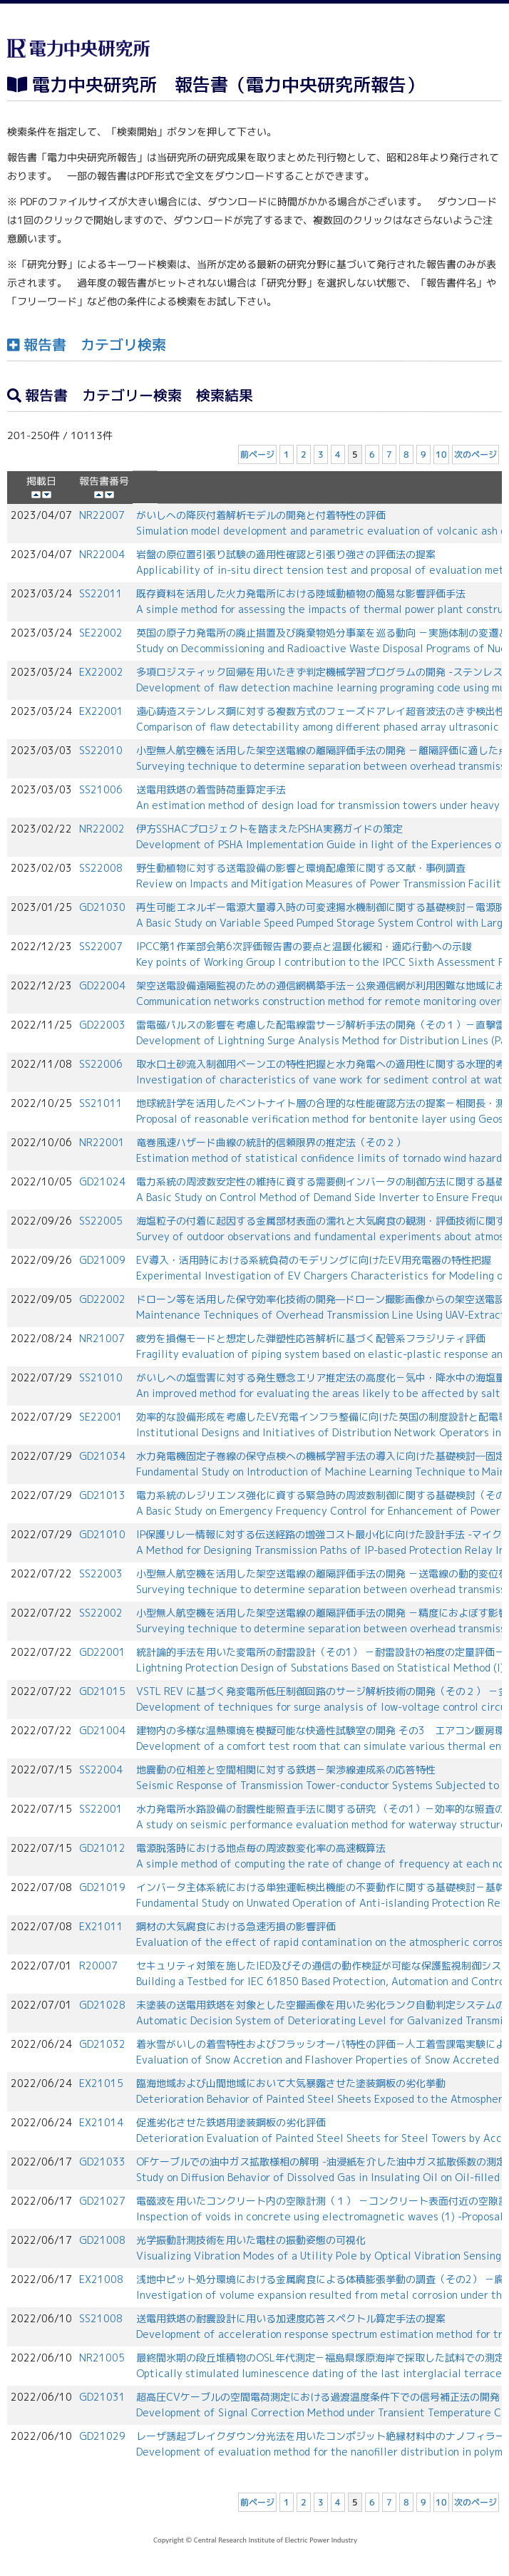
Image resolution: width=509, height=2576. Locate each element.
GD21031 (102, 2397)
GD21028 (102, 2004)
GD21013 (102, 1495)
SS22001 (101, 1808)
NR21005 (102, 2357)
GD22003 (102, 1024)
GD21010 (102, 1534)
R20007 (98, 1965)
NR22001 (102, 1142)
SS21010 (101, 1377)
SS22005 (101, 1220)
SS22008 (101, 868)
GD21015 (102, 1691)
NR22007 (102, 515)
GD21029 (102, 2436)
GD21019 (102, 1887)
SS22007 (101, 946)
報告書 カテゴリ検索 (87, 344)
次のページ (475, 454)
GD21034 (102, 1456)
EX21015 (101, 2083)
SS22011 (101, 593)
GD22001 (102, 1652)
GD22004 (102, 985)
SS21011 (101, 1103)
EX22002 (101, 672)
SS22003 (101, 1573)
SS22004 (101, 1769)
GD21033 (102, 2161)
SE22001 (101, 1416)
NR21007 (102, 1338)
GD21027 (102, 2200)
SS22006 (101, 1064)
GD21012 (102, 1848)
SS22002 (101, 1612)
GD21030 (102, 907)
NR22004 (102, 554)
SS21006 (101, 789)
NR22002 (102, 828)
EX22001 (101, 711)
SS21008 (101, 2318)
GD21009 (102, 1260)
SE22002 (101, 632)
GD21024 (102, 1181)
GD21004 (102, 1730)
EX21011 (101, 1926)
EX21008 (101, 2279)
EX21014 (101, 2122)
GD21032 (102, 2044)
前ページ (257, 454)
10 (441, 454)
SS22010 (101, 750)
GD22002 (102, 1299)
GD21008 (102, 2240)
